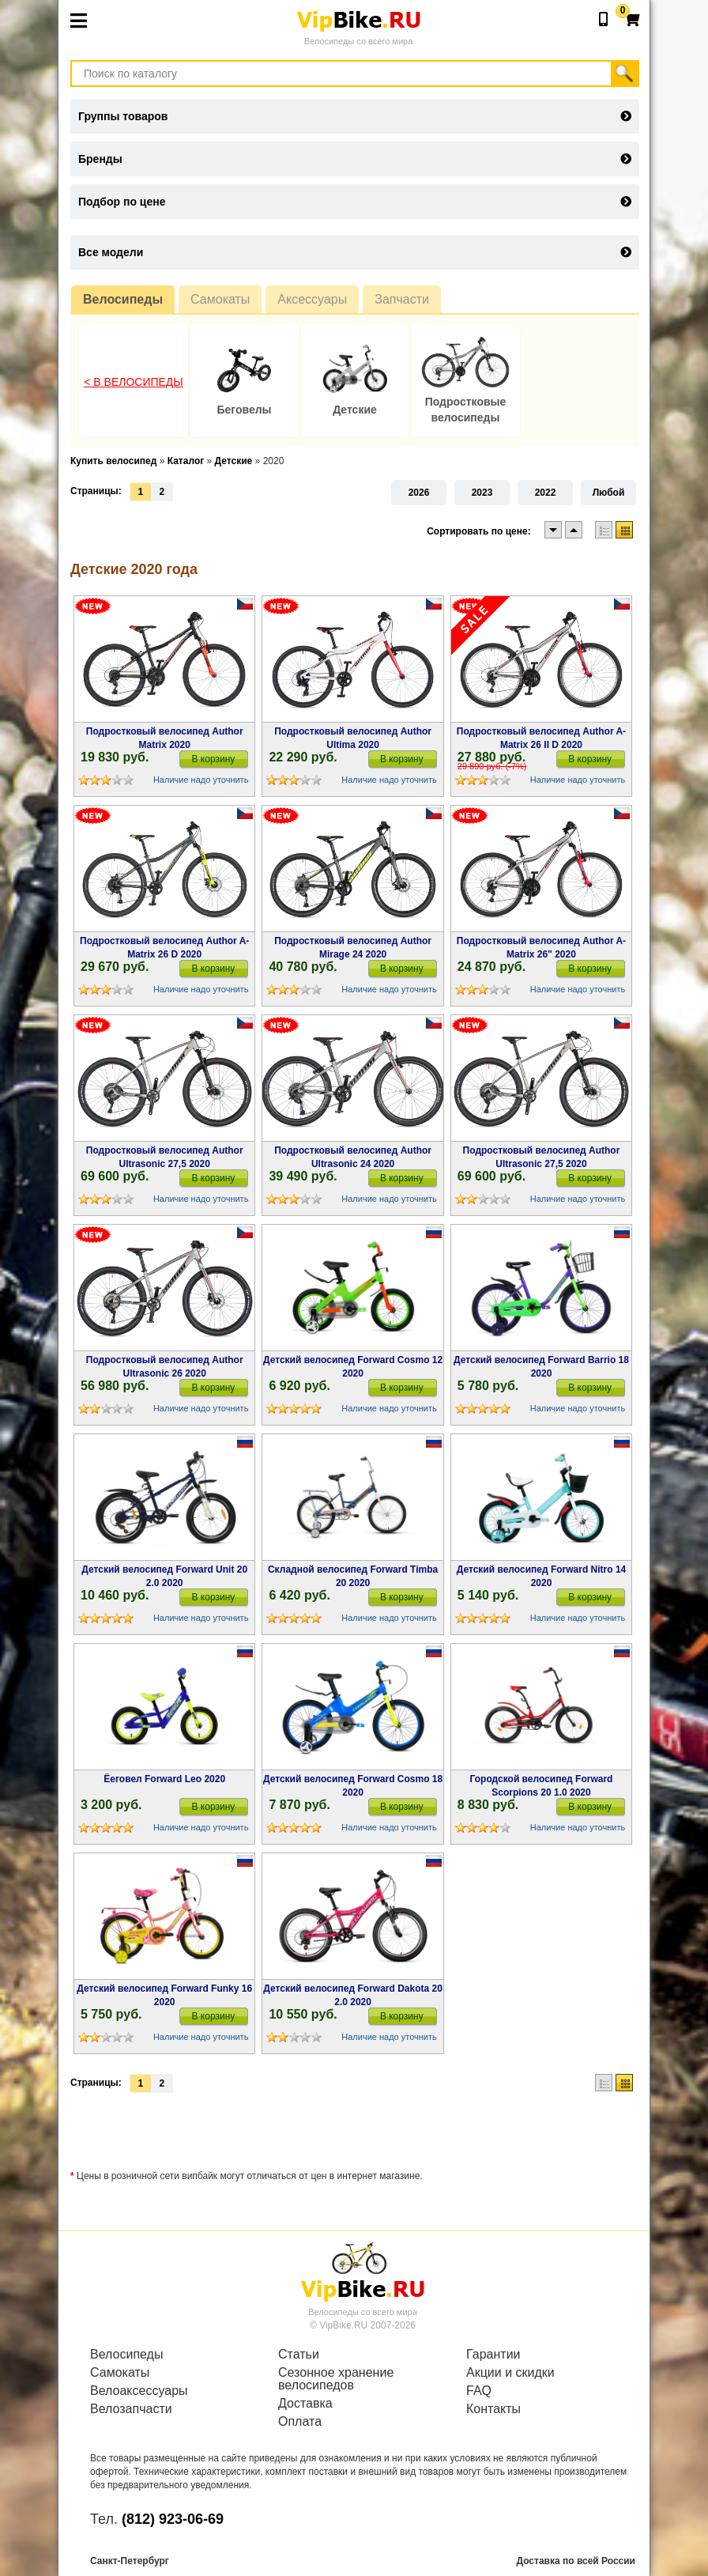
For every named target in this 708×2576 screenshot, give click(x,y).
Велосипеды (123, 299)
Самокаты (220, 299)
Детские (355, 409)
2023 (482, 492)
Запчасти (402, 299)
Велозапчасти (131, 2409)
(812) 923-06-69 (173, 2519)
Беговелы (244, 409)
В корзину (213, 759)
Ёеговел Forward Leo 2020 (164, 1779)
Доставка (305, 2403)
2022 (545, 492)
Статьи (298, 2354)
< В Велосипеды (133, 382)
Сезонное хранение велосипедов (336, 2379)
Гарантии (493, 2354)
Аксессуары (312, 299)
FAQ (478, 2391)
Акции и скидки (510, 2372)
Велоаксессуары (139, 2391)
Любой (609, 492)
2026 (419, 492)
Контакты (493, 2409)
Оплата (300, 2421)
